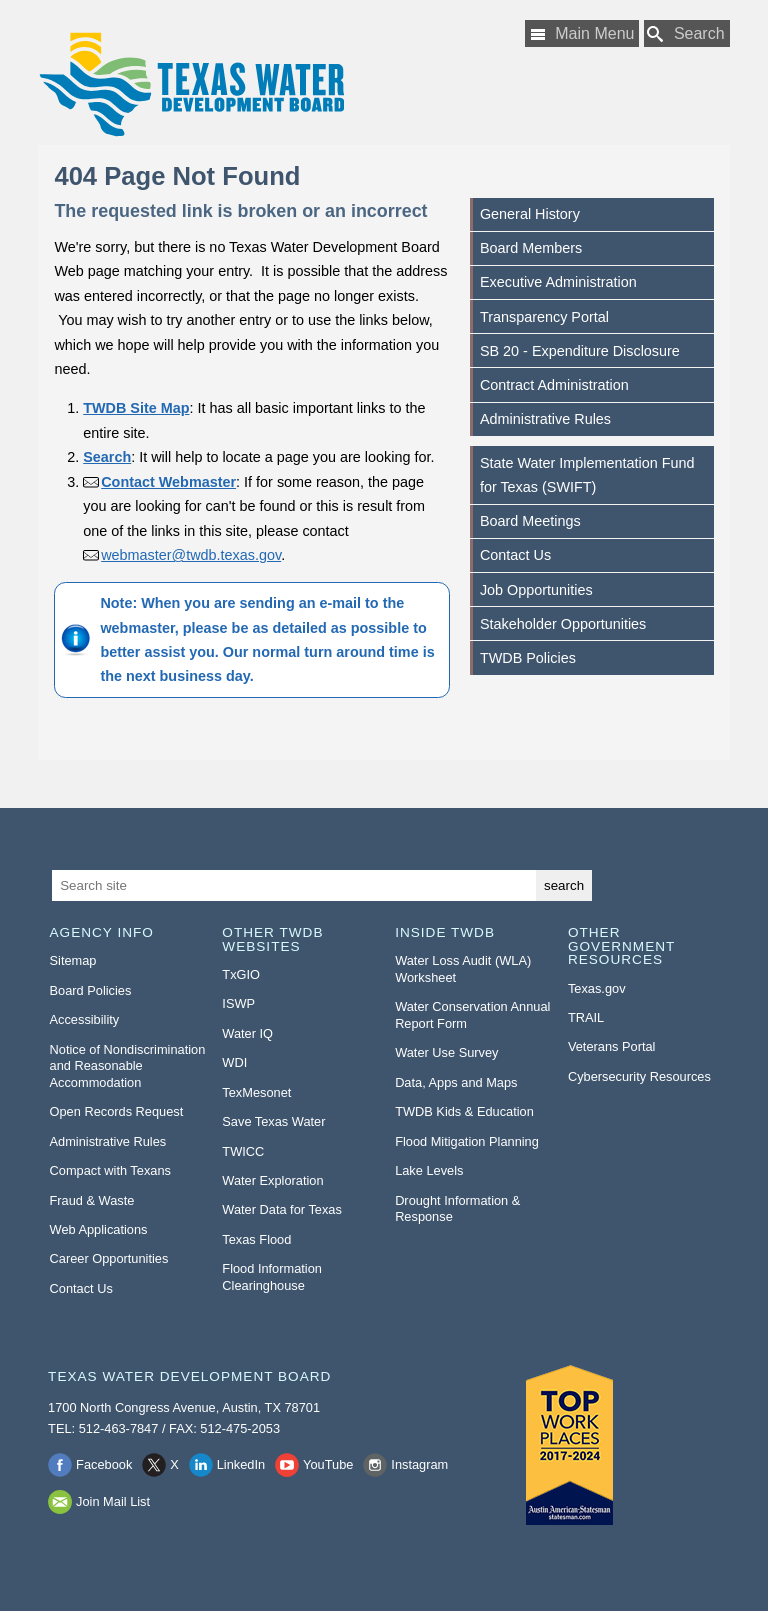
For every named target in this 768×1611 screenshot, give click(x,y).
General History (530, 214)
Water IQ (247, 1033)
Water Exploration (272, 1180)
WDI (234, 1062)
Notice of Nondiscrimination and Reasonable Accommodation (128, 1066)
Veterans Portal (612, 1046)
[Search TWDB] (687, 33)
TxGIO (241, 974)
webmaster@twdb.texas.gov (191, 555)
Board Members (531, 248)
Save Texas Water (273, 1121)
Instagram (419, 1464)
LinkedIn (241, 1464)
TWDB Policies (528, 658)
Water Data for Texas (281, 1209)
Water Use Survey (446, 1052)
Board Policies (91, 990)
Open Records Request (117, 1111)
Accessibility (85, 1019)
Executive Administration (558, 282)
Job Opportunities (536, 590)
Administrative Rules (545, 419)
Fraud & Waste (92, 1200)
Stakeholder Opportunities (563, 624)
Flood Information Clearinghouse (272, 1277)
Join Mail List (113, 1501)
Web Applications (99, 1229)
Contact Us (515, 555)
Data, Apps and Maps (456, 1082)
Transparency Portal (544, 317)
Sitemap (73, 960)
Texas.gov (597, 988)
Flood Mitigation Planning (467, 1141)
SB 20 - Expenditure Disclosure (580, 351)
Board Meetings (530, 521)
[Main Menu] (582, 33)
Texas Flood (256, 1239)
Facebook (104, 1464)
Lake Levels (429, 1170)
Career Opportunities (109, 1258)
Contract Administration (554, 385)
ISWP (238, 1003)
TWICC (243, 1151)
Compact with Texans (110, 1170)
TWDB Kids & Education (464, 1111)
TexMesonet (256, 1092)
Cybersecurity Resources (639, 1076)
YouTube (328, 1464)
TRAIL (586, 1017)
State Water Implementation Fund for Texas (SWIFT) (587, 475)
